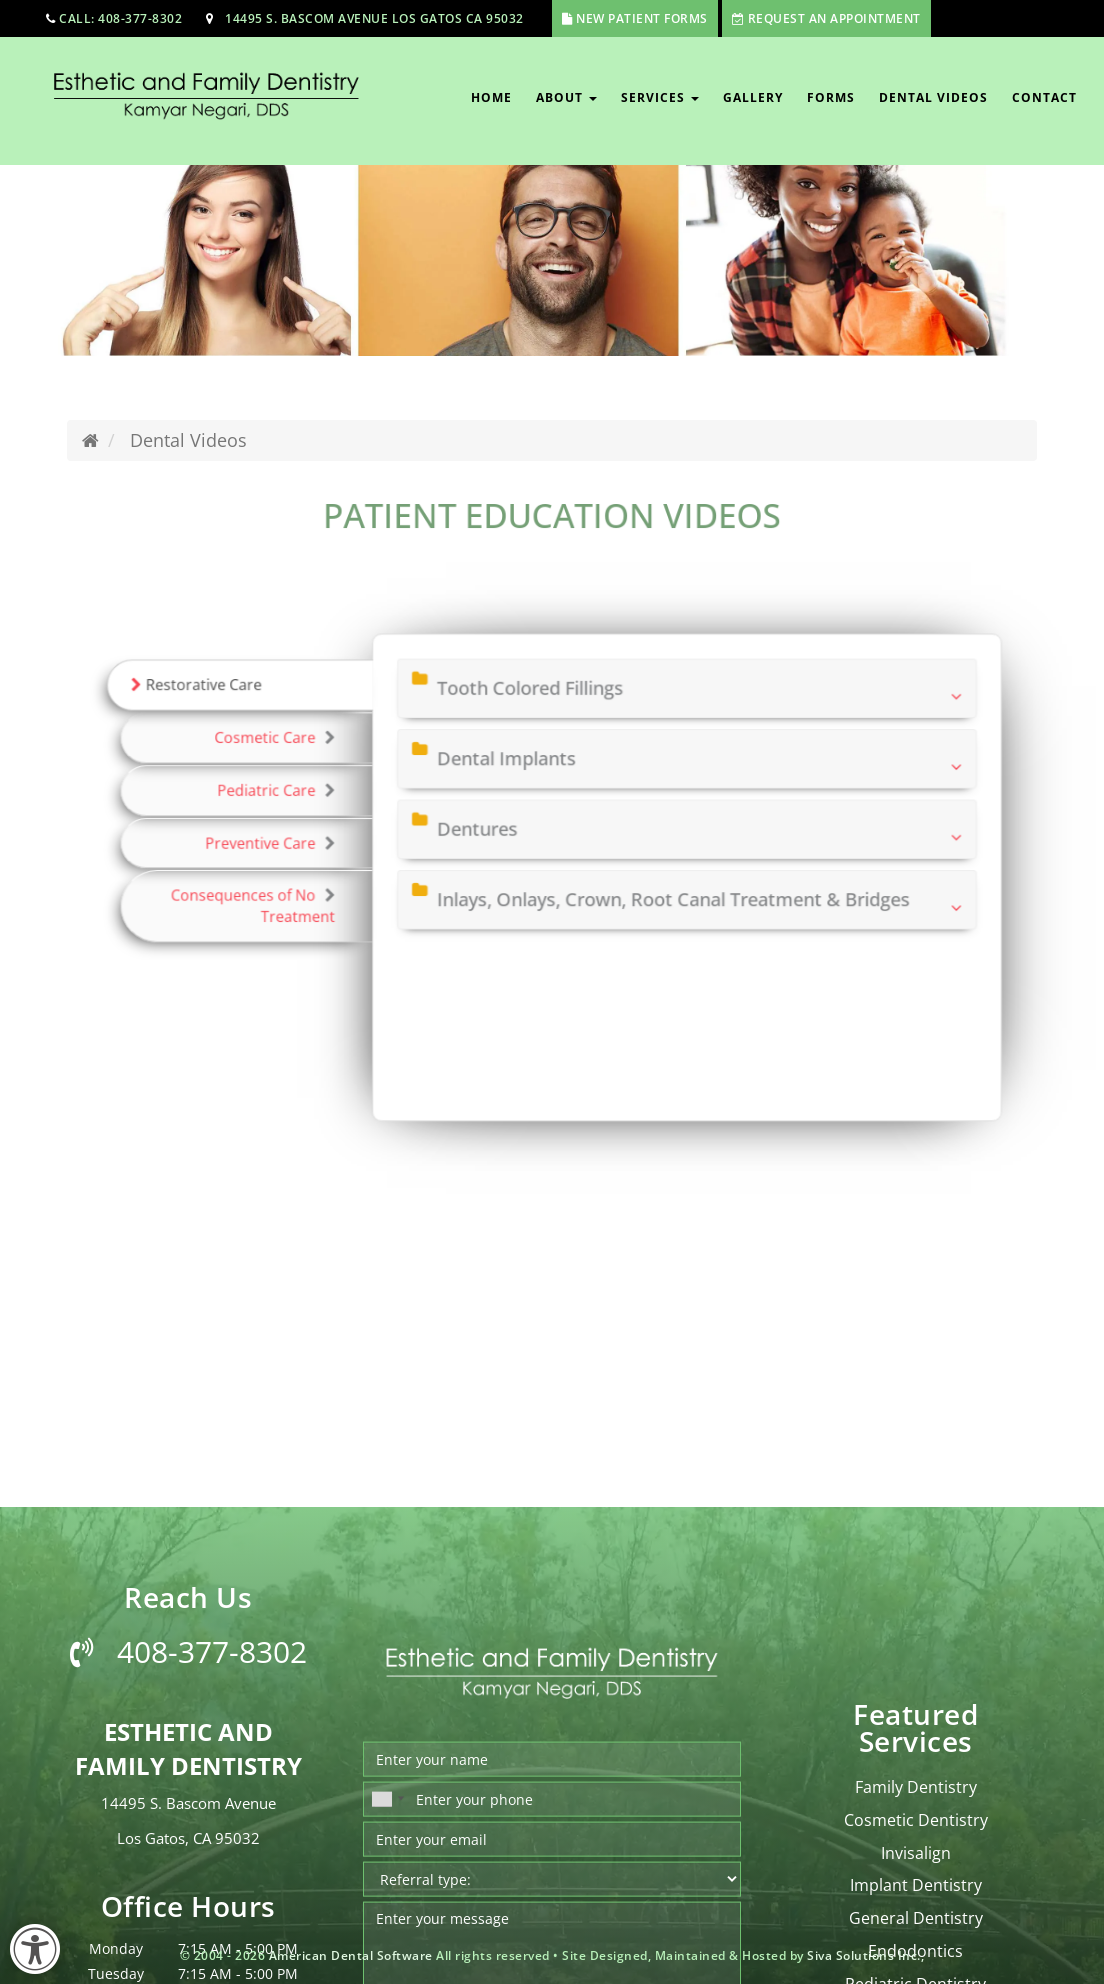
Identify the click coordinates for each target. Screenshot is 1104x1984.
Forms (831, 97)
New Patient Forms (642, 18)
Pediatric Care (320, 803)
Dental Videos (933, 97)
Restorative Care (254, 715)
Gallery (753, 97)
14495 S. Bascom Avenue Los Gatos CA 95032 (374, 18)
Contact (1044, 97)
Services (660, 97)
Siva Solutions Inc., (865, 1955)
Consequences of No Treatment (301, 900)
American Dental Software (353, 1955)
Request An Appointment (834, 18)
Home (491, 97)
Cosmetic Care (319, 759)
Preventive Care (315, 847)
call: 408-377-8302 (120, 18)
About (566, 97)
